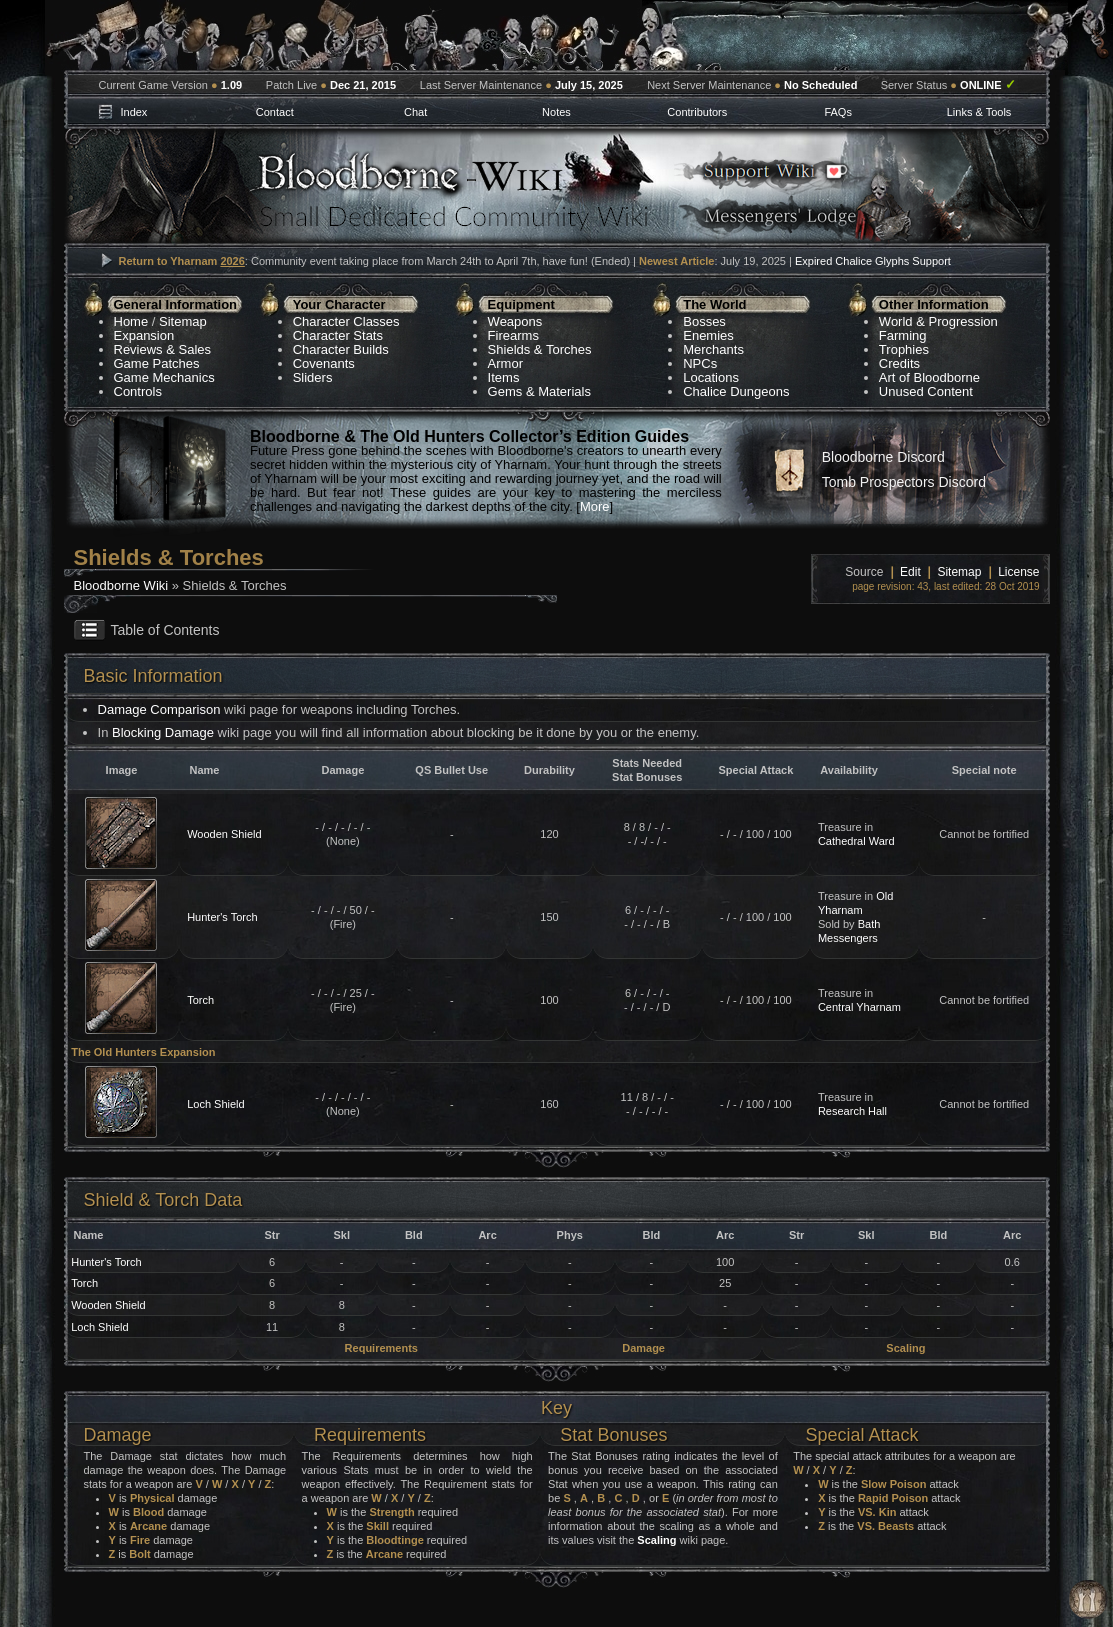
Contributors (697, 112)
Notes (556, 112)
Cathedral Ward (856, 841)
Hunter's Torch (222, 917)
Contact (275, 112)
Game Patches (157, 363)
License (1018, 572)
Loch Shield (216, 1104)
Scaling (656, 1540)
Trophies (904, 349)
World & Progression (938, 321)
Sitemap (183, 321)
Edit (910, 572)
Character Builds (341, 349)
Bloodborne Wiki (121, 585)
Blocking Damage (163, 732)
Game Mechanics (164, 377)
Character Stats (338, 335)
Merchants (713, 349)
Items (504, 377)
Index (133, 112)
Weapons (515, 321)
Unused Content (926, 391)
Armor (505, 363)
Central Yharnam (859, 1007)
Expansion (144, 335)
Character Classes (346, 321)
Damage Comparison (159, 709)
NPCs (700, 363)
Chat (415, 112)
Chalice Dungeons (736, 391)
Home (131, 321)
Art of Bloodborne (929, 377)
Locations (711, 377)
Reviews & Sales (163, 349)
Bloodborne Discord (883, 457)
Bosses (704, 321)
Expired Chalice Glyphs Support (873, 261)
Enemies (708, 335)
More (595, 506)
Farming (903, 335)
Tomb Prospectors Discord (904, 482)
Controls (138, 391)
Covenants (324, 363)
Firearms (513, 335)
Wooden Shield (224, 834)
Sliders (313, 377)
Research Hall (852, 1111)
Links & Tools (979, 112)
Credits (899, 363)
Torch (200, 1000)
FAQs (838, 112)
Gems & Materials (539, 391)
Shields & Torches (540, 349)
